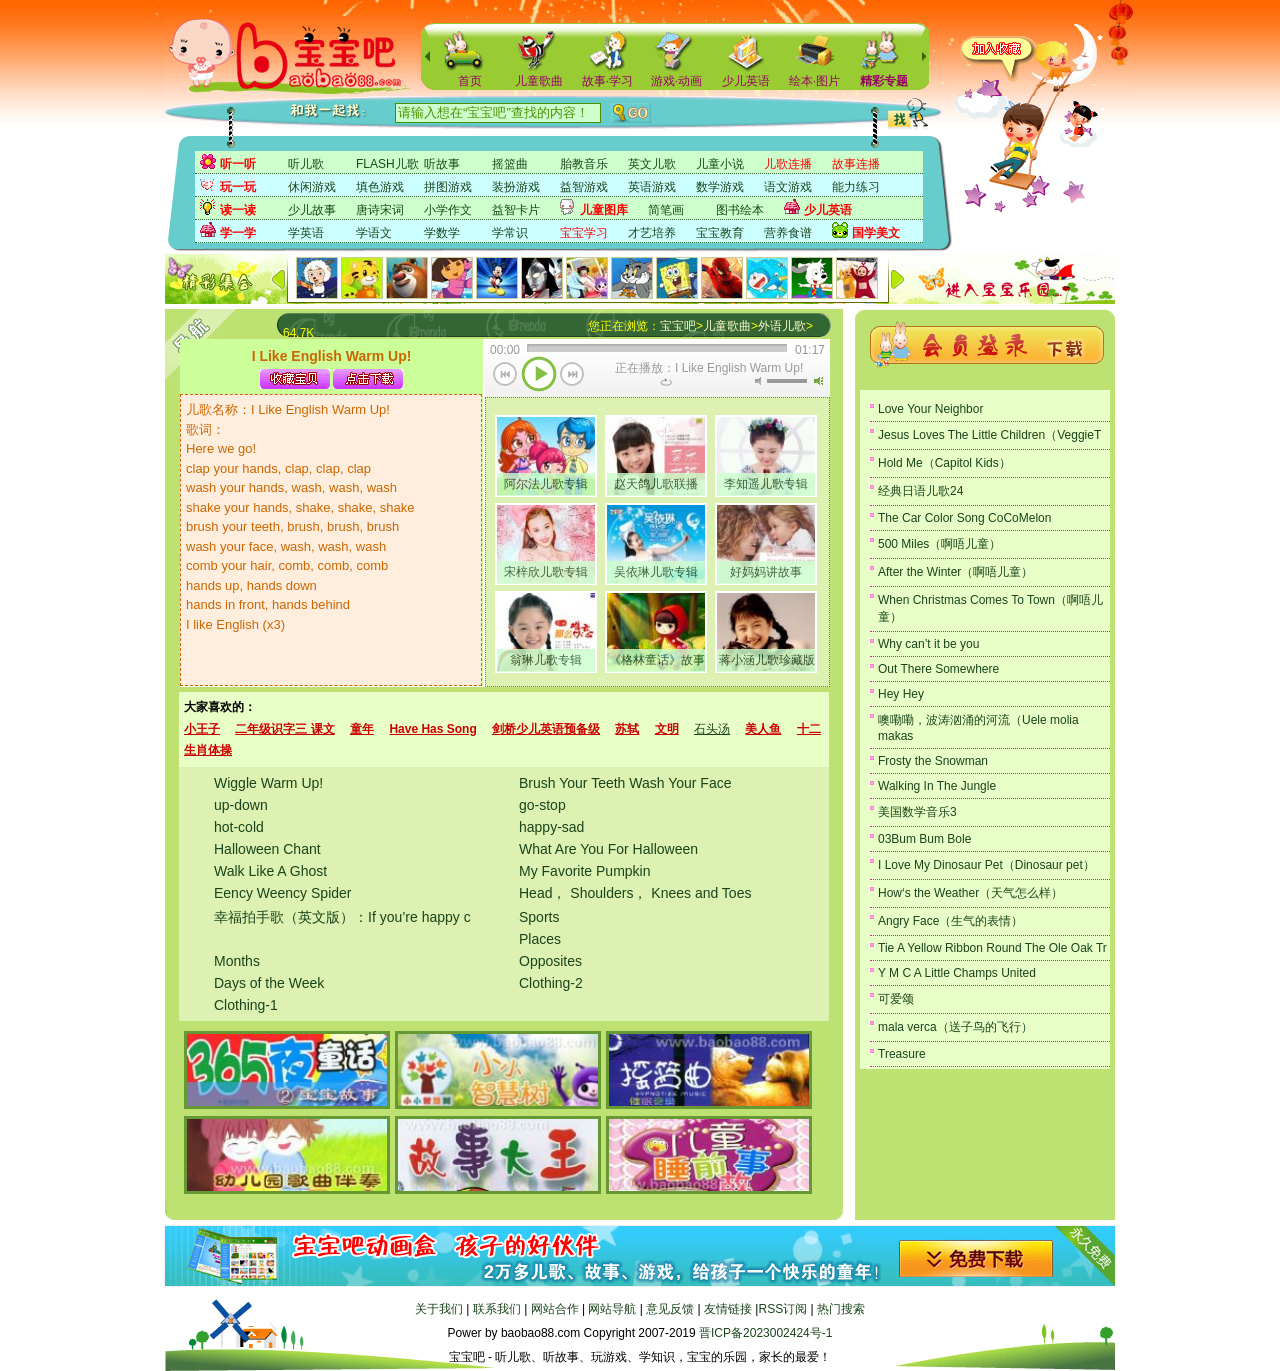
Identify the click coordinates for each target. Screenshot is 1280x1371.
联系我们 (497, 1309)
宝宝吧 (678, 326)
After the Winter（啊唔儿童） (955, 572)
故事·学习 (607, 81)
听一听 (238, 164)
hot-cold (239, 827)
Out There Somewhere (938, 669)
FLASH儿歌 (387, 164)
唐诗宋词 (380, 210)
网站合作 (555, 1309)
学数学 (442, 233)
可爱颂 (896, 999)
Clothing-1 (246, 1005)
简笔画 (666, 210)
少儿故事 (312, 210)
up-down (241, 805)
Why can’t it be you (928, 644)
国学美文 (876, 233)
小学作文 (448, 210)
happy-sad (551, 827)
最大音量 (818, 381)
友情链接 (728, 1309)
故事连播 (856, 164)
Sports (539, 917)
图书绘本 (740, 210)
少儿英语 (746, 81)
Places (540, 939)
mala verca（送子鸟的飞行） (955, 1027)
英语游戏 (652, 187)
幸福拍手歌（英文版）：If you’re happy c (342, 917)
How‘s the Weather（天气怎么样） (970, 893)
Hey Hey (901, 694)
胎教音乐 (584, 164)
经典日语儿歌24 (920, 491)
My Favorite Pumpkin (584, 871)
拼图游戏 (448, 187)
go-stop (542, 805)
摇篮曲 (510, 164)
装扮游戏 (516, 187)
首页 (470, 81)
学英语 (306, 233)
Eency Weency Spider (282, 893)
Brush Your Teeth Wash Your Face (625, 783)
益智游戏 (584, 187)
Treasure (902, 1054)
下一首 (572, 376)
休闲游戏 (312, 187)
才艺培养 (652, 233)
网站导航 (612, 1309)
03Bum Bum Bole (924, 839)
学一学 (238, 233)
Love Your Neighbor (930, 409)
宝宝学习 (584, 233)
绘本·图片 (814, 81)
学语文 (374, 233)
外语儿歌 (782, 326)
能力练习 (856, 187)
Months (237, 961)
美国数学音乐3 (917, 812)
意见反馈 (670, 1309)
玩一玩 (238, 187)
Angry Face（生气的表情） (950, 921)
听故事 (442, 164)
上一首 (505, 376)
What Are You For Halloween (608, 849)
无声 (758, 381)
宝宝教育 (720, 233)
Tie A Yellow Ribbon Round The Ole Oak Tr (992, 948)
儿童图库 (604, 210)
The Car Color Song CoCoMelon (964, 518)
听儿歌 (306, 164)
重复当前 (666, 382)
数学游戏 (720, 187)
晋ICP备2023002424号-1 (765, 1333)
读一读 (238, 210)
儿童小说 (720, 164)
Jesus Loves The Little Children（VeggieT (989, 435)
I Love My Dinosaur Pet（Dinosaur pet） (986, 865)
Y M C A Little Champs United (957, 973)
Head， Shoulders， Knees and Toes (635, 893)
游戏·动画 (676, 81)
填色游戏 (380, 187)
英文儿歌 (652, 164)
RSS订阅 (782, 1309)
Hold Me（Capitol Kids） (944, 463)
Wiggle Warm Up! (268, 783)
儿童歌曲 (539, 81)
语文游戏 (788, 187)
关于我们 (439, 1309)
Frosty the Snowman (933, 761)
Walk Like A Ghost (270, 871)
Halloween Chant (267, 849)
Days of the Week (269, 983)
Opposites (550, 961)
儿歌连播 (788, 164)
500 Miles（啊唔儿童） (939, 544)
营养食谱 (788, 233)
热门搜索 (841, 1309)
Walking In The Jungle (937, 786)
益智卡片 (516, 210)
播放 (539, 376)
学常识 (510, 233)
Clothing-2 (551, 983)
